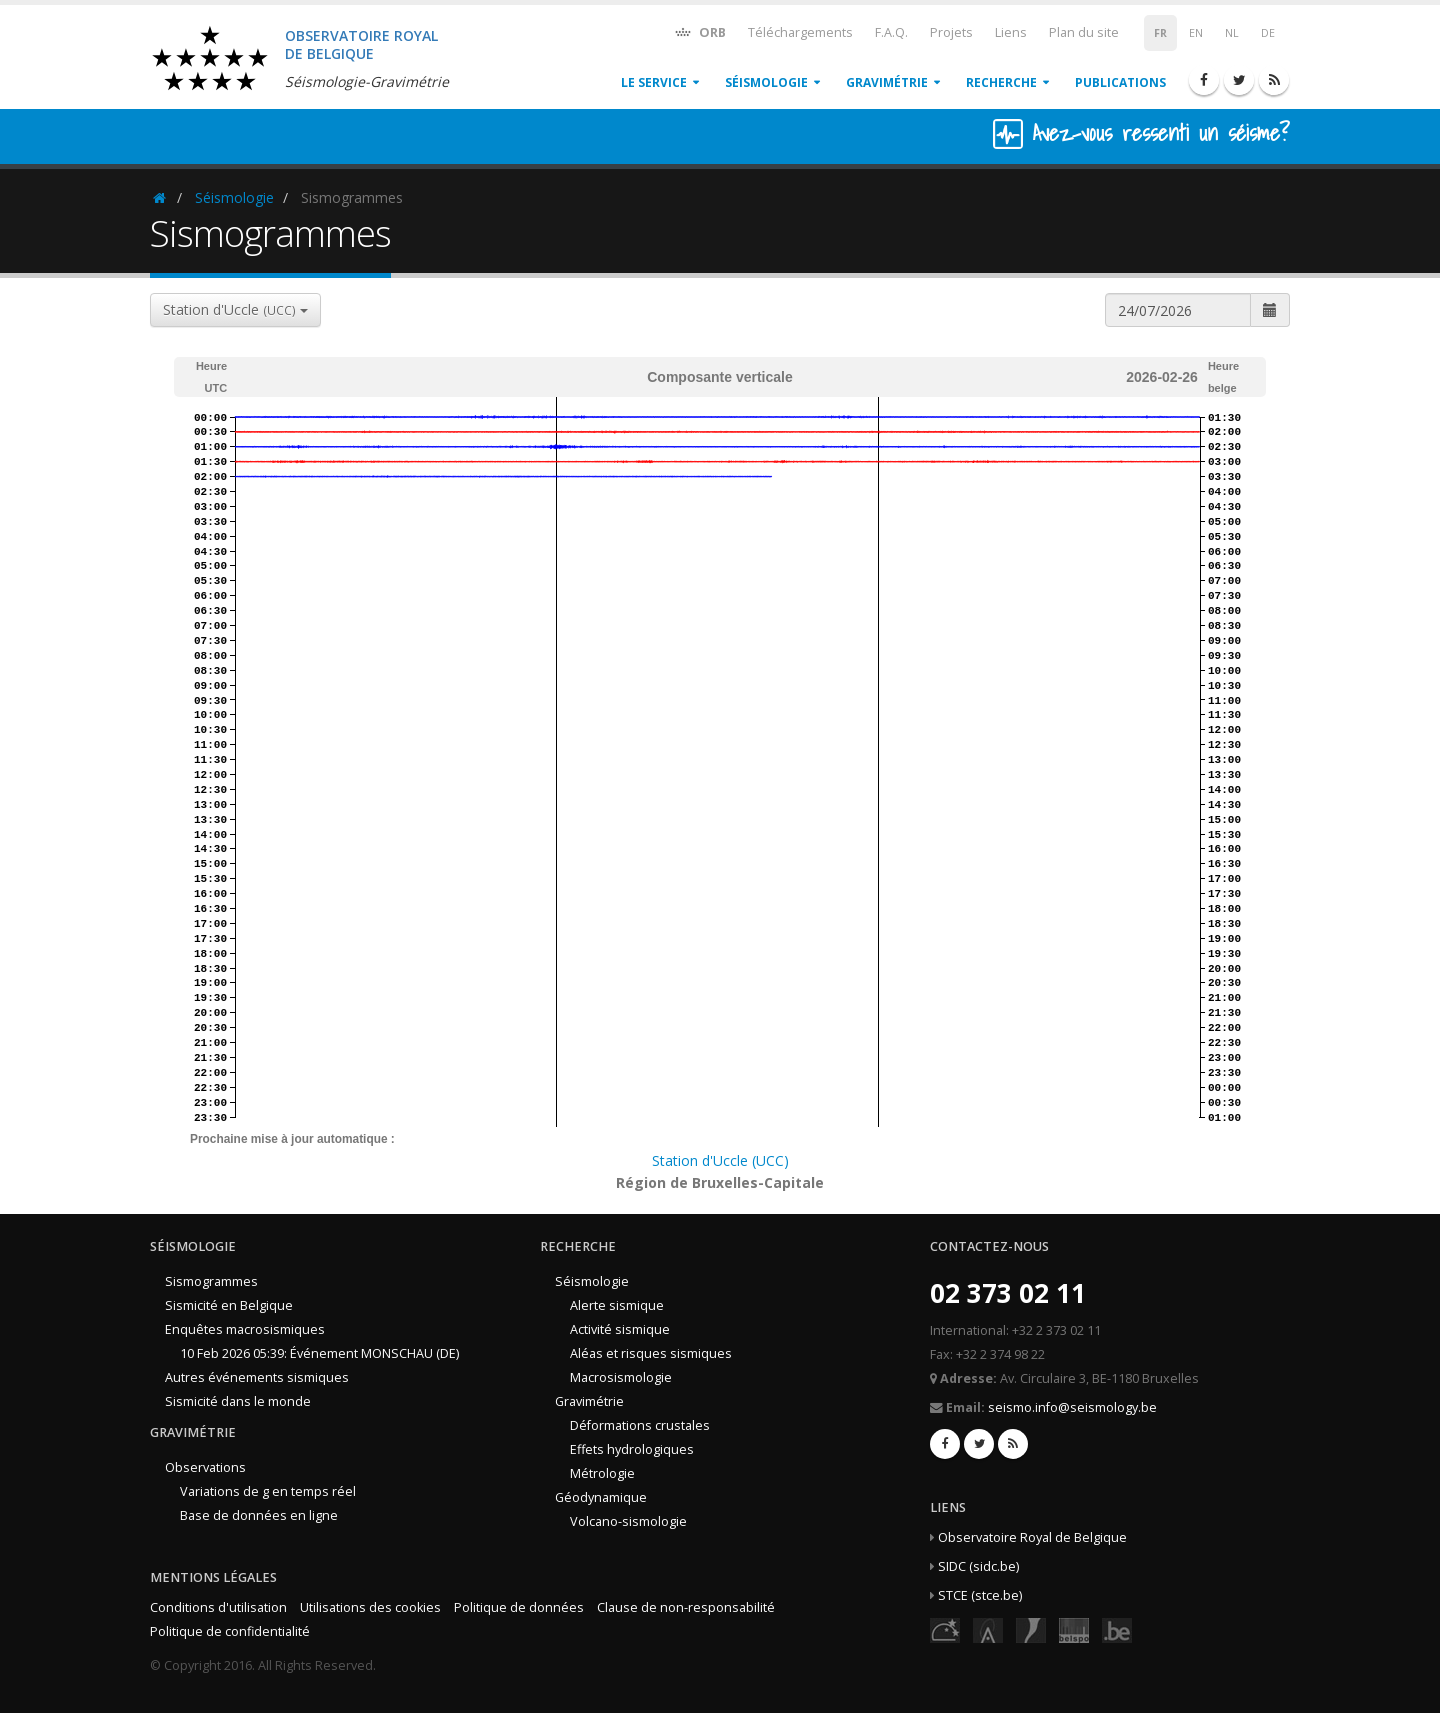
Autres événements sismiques (257, 1377)
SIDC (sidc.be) (978, 1566)
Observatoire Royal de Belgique (1032, 1537)
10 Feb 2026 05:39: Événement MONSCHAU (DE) (319, 1353)
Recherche (1001, 82)
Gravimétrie (887, 82)
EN (1196, 33)
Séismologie (766, 82)
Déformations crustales (640, 1425)
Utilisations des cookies (370, 1607)
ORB (699, 31)
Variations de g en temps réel (268, 1491)
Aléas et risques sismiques (651, 1353)
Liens (1011, 32)
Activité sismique (620, 1329)
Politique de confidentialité (230, 1631)
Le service (654, 82)
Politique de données (519, 1607)
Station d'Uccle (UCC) (720, 1160)
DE (1268, 33)
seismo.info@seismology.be (1072, 1407)
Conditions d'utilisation (218, 1607)
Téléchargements (800, 32)
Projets (951, 32)
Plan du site (1084, 32)
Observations (205, 1467)
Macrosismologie (621, 1377)
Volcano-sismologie (628, 1521)
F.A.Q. (891, 32)
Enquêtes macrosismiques (245, 1329)
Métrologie (602, 1473)
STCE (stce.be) (980, 1595)
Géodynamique (601, 1497)
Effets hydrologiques (632, 1449)
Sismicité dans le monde (238, 1401)
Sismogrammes (211, 1281)
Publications (1120, 82)
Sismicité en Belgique (229, 1305)
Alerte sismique (617, 1305)
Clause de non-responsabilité (686, 1607)
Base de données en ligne (259, 1515)
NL (1232, 33)
